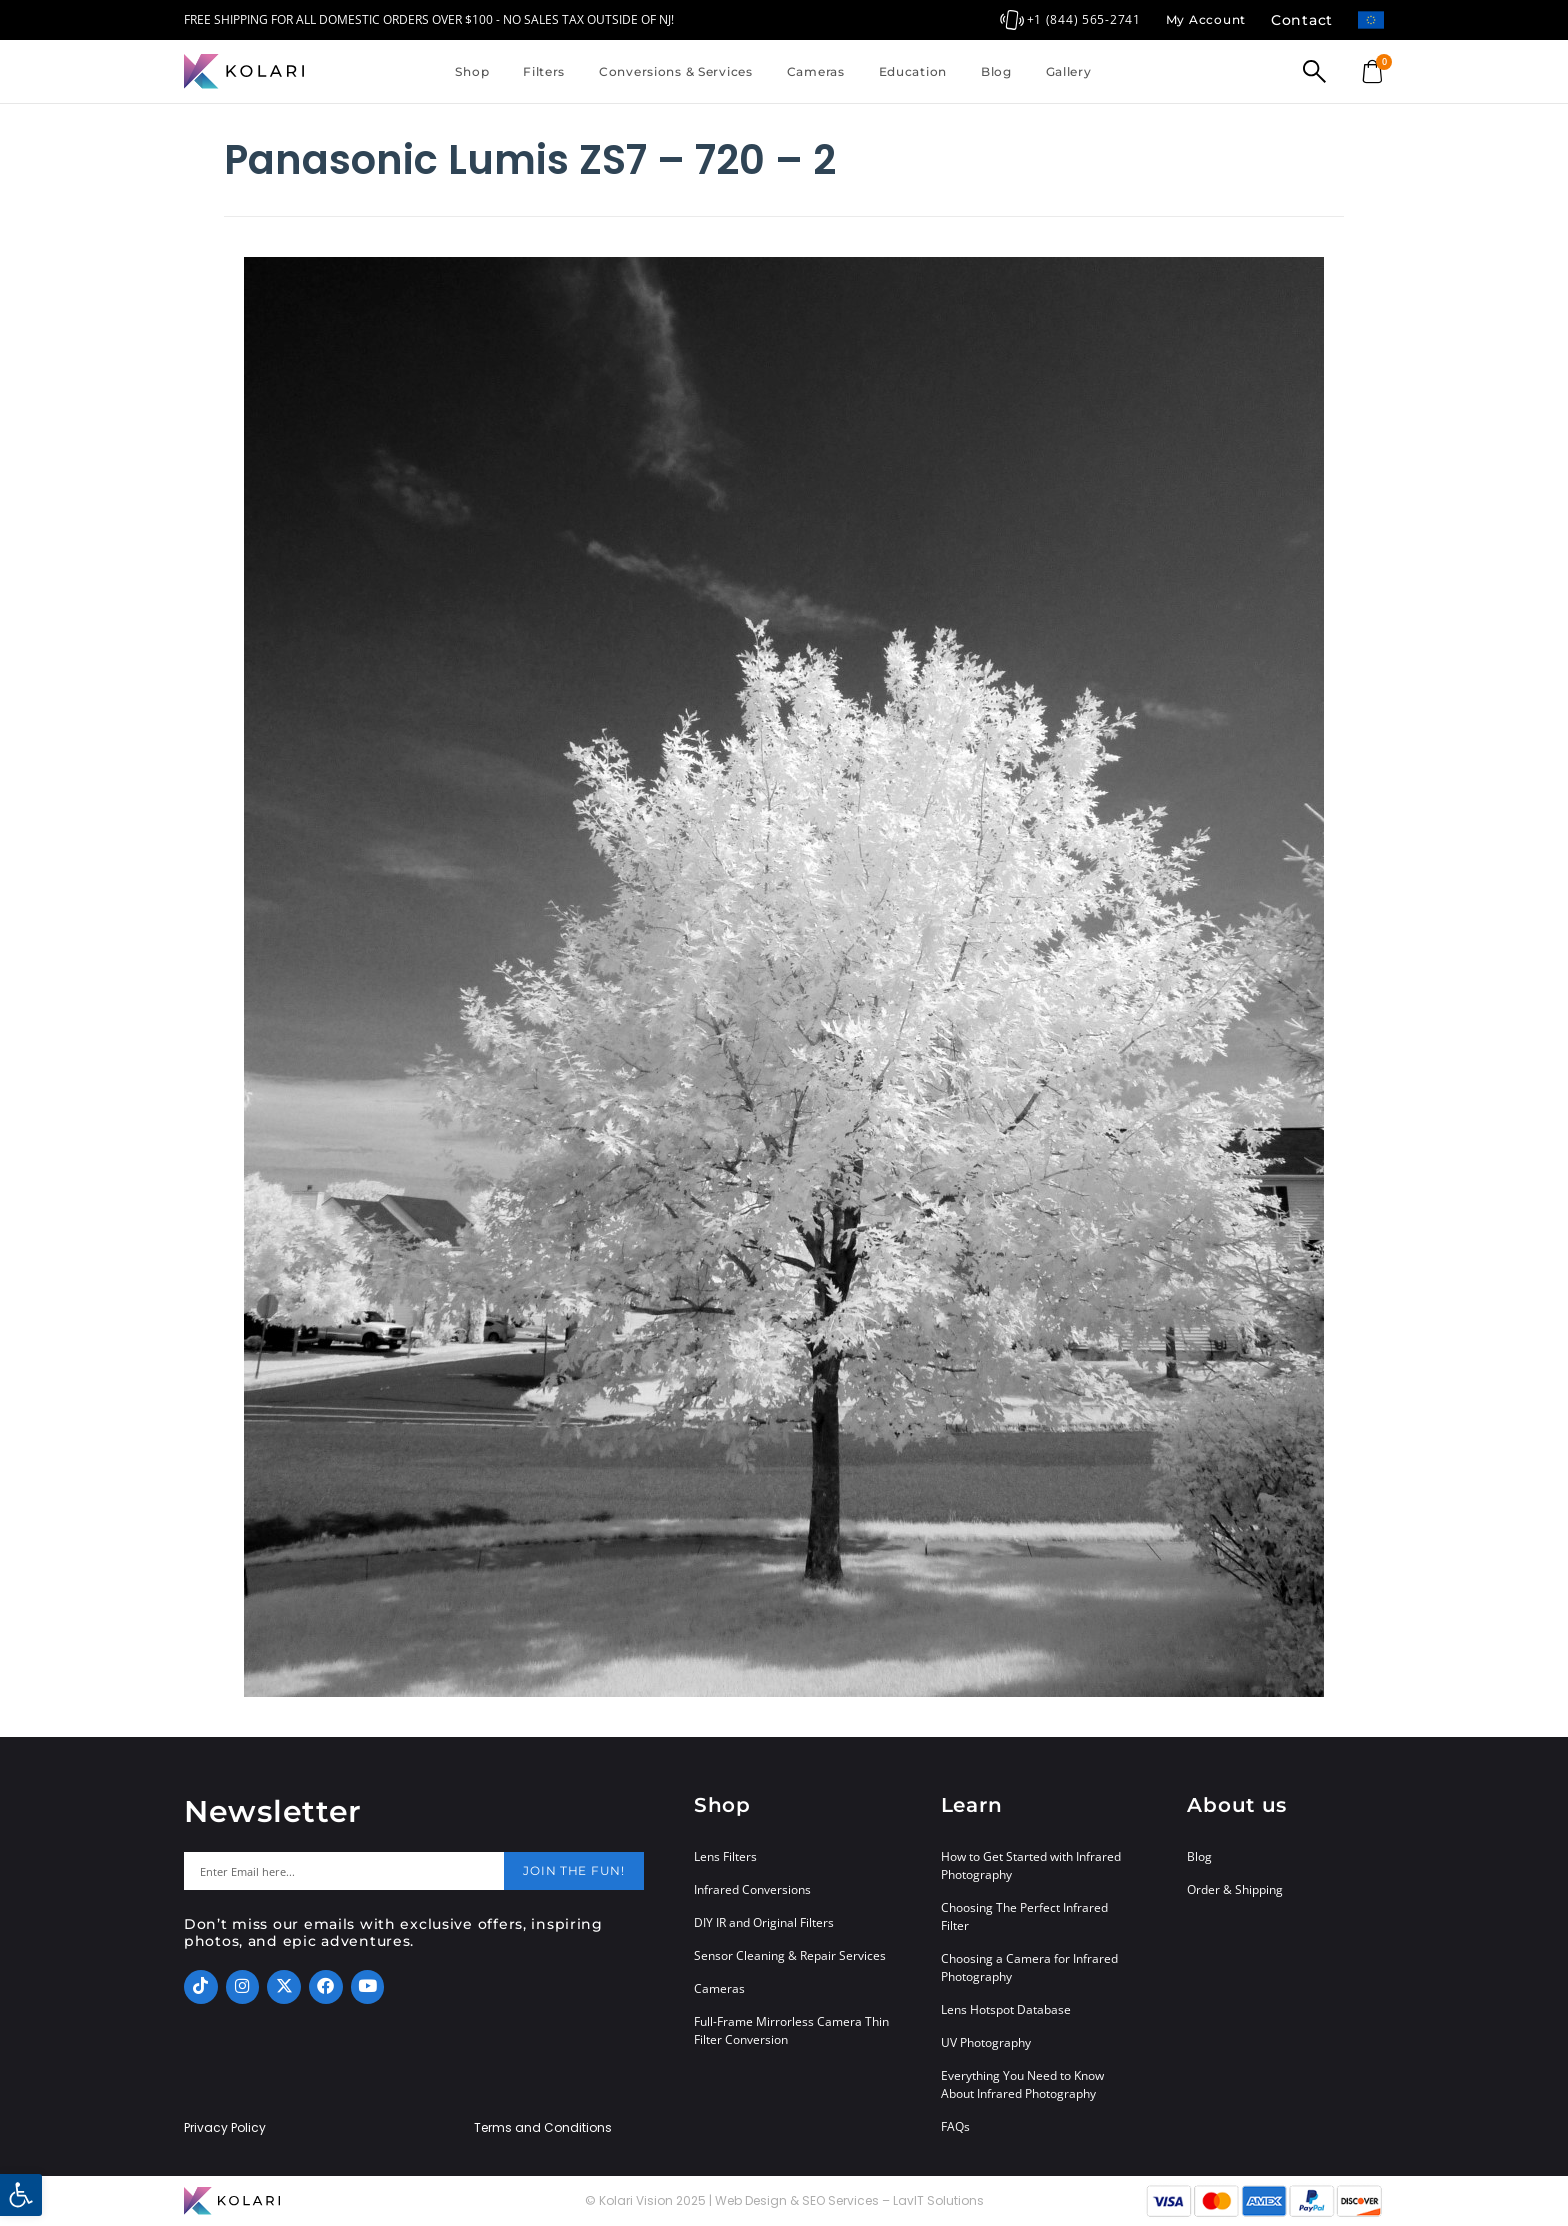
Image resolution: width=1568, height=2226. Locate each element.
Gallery (1069, 71)
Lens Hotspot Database (1006, 2009)
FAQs (955, 2126)
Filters (544, 71)
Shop (472, 71)
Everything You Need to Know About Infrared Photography (1022, 2084)
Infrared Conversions (752, 1889)
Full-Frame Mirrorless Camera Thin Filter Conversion (791, 2030)
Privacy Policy (225, 2128)
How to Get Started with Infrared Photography (1031, 1865)
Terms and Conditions (543, 2128)
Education (913, 71)
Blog (996, 71)
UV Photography (986, 2042)
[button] (21, 2195)
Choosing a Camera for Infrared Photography (1029, 1967)
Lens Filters (725, 1856)
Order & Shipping (1235, 1889)
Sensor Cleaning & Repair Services (790, 1955)
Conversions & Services (676, 71)
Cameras (816, 71)
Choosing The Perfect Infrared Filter (1024, 1916)
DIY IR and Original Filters (764, 1922)
